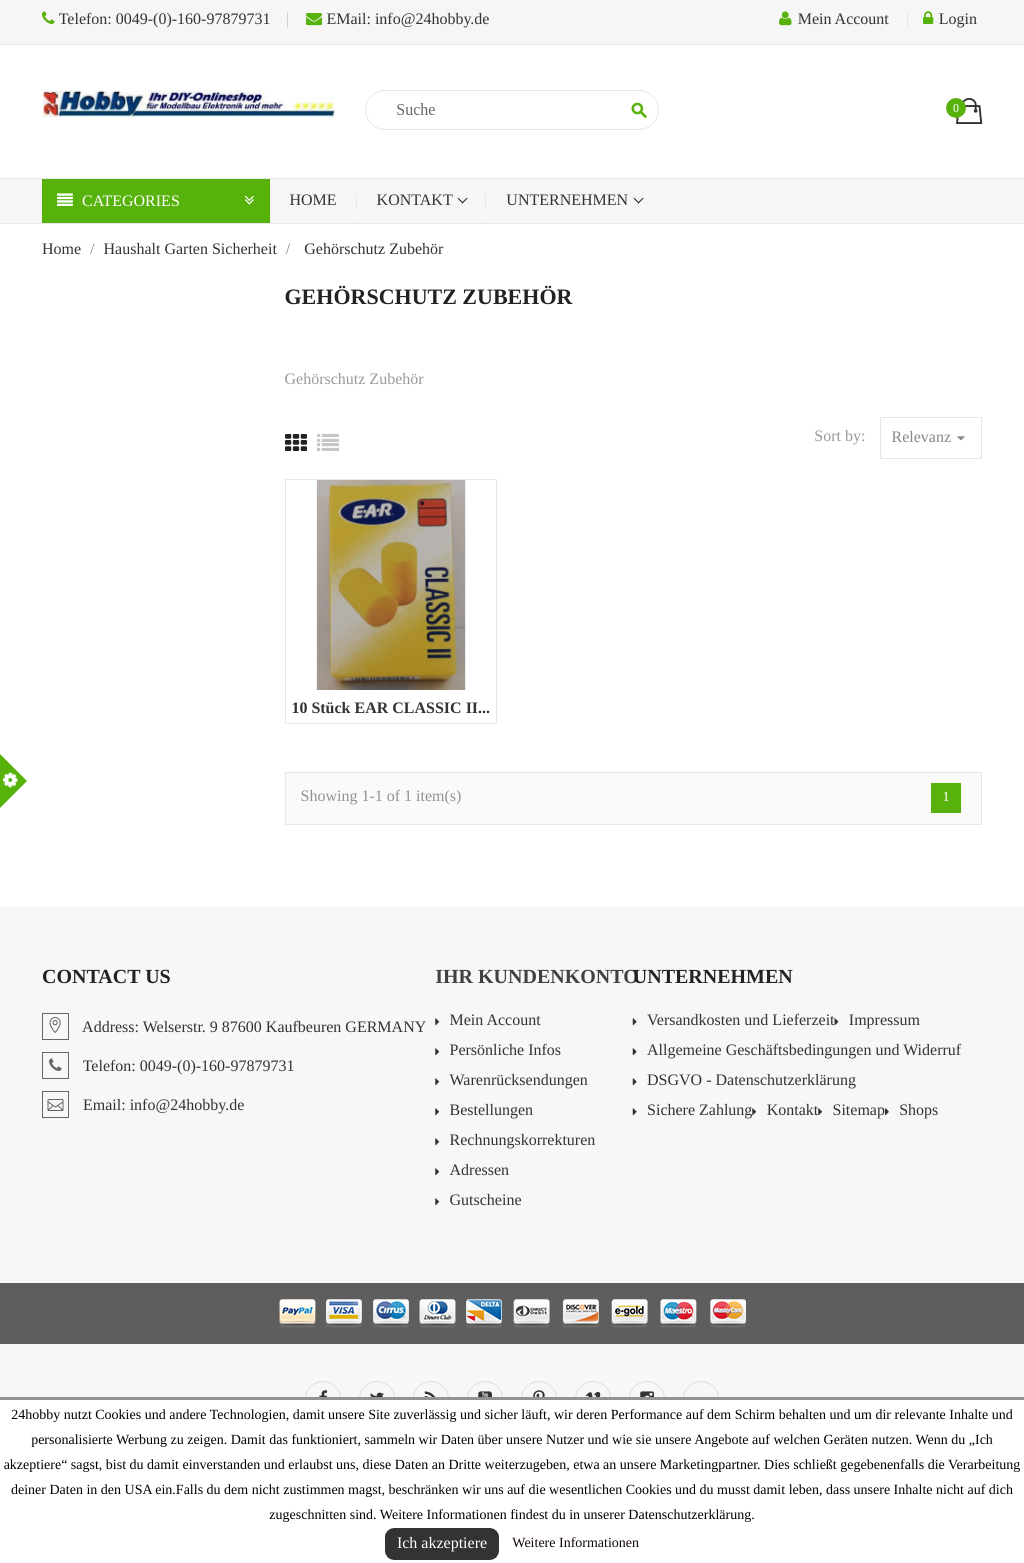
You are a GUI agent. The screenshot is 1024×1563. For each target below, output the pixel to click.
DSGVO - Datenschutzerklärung (751, 1081)
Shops (918, 1111)
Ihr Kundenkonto (537, 977)
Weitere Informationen (575, 1543)
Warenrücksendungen (519, 1081)
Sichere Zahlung (699, 1111)
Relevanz (931, 438)
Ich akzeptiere (442, 1543)
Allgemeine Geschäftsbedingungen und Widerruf (804, 1051)
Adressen (480, 1171)
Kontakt (417, 200)
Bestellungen (492, 1111)
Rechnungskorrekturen (523, 1141)
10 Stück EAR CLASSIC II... (390, 708)
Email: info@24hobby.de (143, 1105)
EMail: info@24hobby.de (397, 19)
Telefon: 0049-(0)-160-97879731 (156, 19)
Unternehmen (569, 200)
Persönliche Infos (506, 1051)
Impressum (884, 1021)
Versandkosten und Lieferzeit (740, 1021)
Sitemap (858, 1111)
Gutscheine (486, 1201)
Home (313, 200)
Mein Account (495, 1021)
